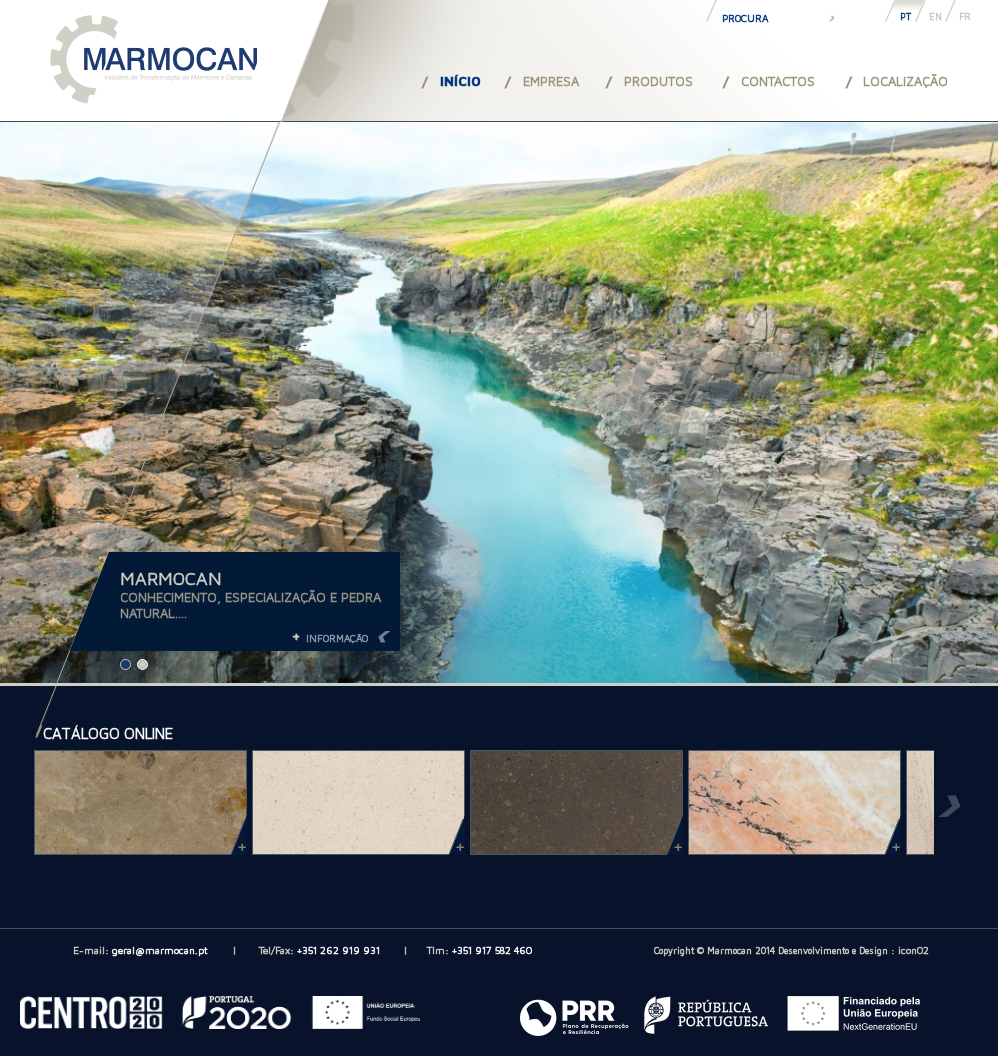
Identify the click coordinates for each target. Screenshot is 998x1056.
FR (965, 16)
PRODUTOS (658, 81)
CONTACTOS (778, 81)
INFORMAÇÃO (337, 638)
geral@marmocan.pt (160, 950)
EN (935, 16)
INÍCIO (460, 81)
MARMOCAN (171, 578)
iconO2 (913, 950)
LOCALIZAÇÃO (905, 81)
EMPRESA (551, 81)
